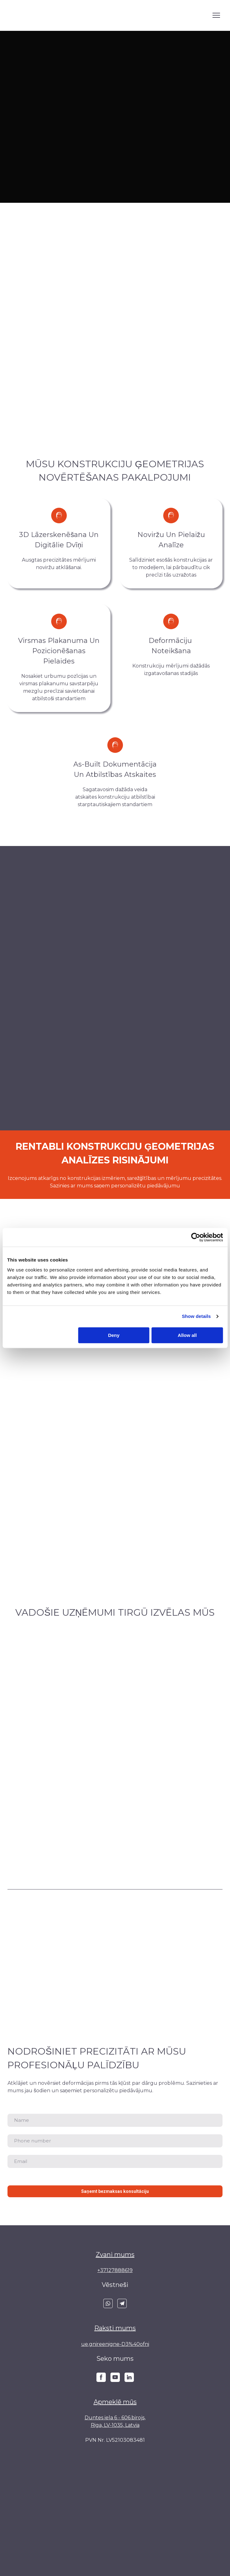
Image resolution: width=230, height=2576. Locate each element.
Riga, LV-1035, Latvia (115, 2425)
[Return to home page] (31, 15)
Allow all (187, 1335)
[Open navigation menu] (216, 15)
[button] (108, 2303)
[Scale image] (115, 1669)
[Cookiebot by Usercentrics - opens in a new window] (195, 1237)
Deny (114, 1335)
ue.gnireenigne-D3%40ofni (115, 2344)
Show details (196, 1316)
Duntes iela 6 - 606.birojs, (115, 2418)
